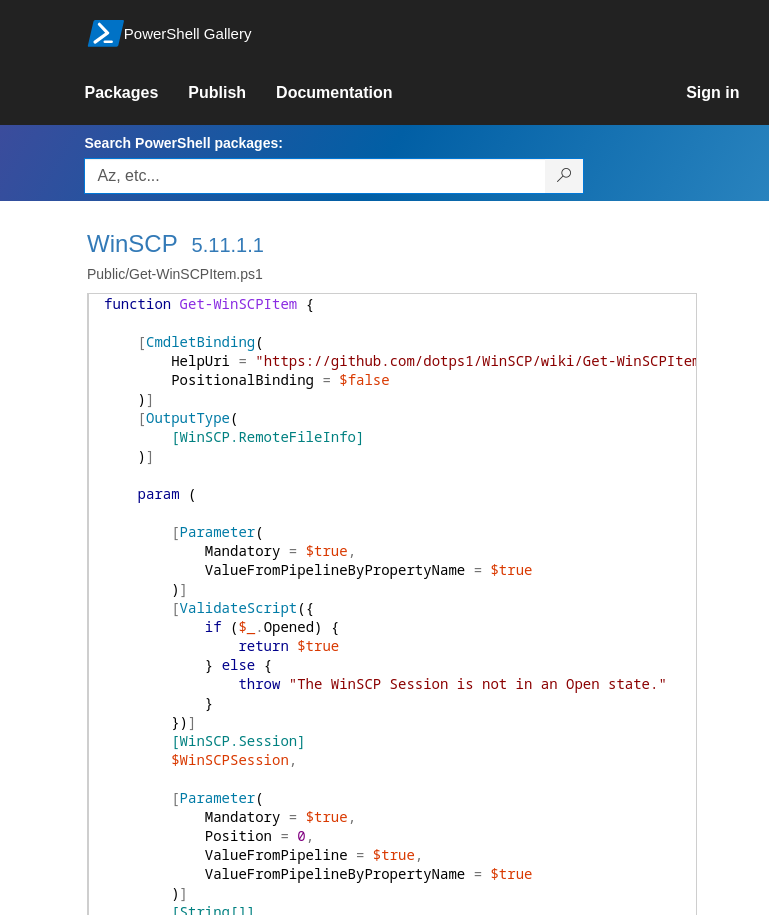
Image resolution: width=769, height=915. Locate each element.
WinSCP (132, 243)
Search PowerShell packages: (183, 143)
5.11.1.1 (228, 245)
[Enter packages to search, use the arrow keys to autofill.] (315, 176)
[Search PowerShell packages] (564, 176)
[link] (136, 93)
